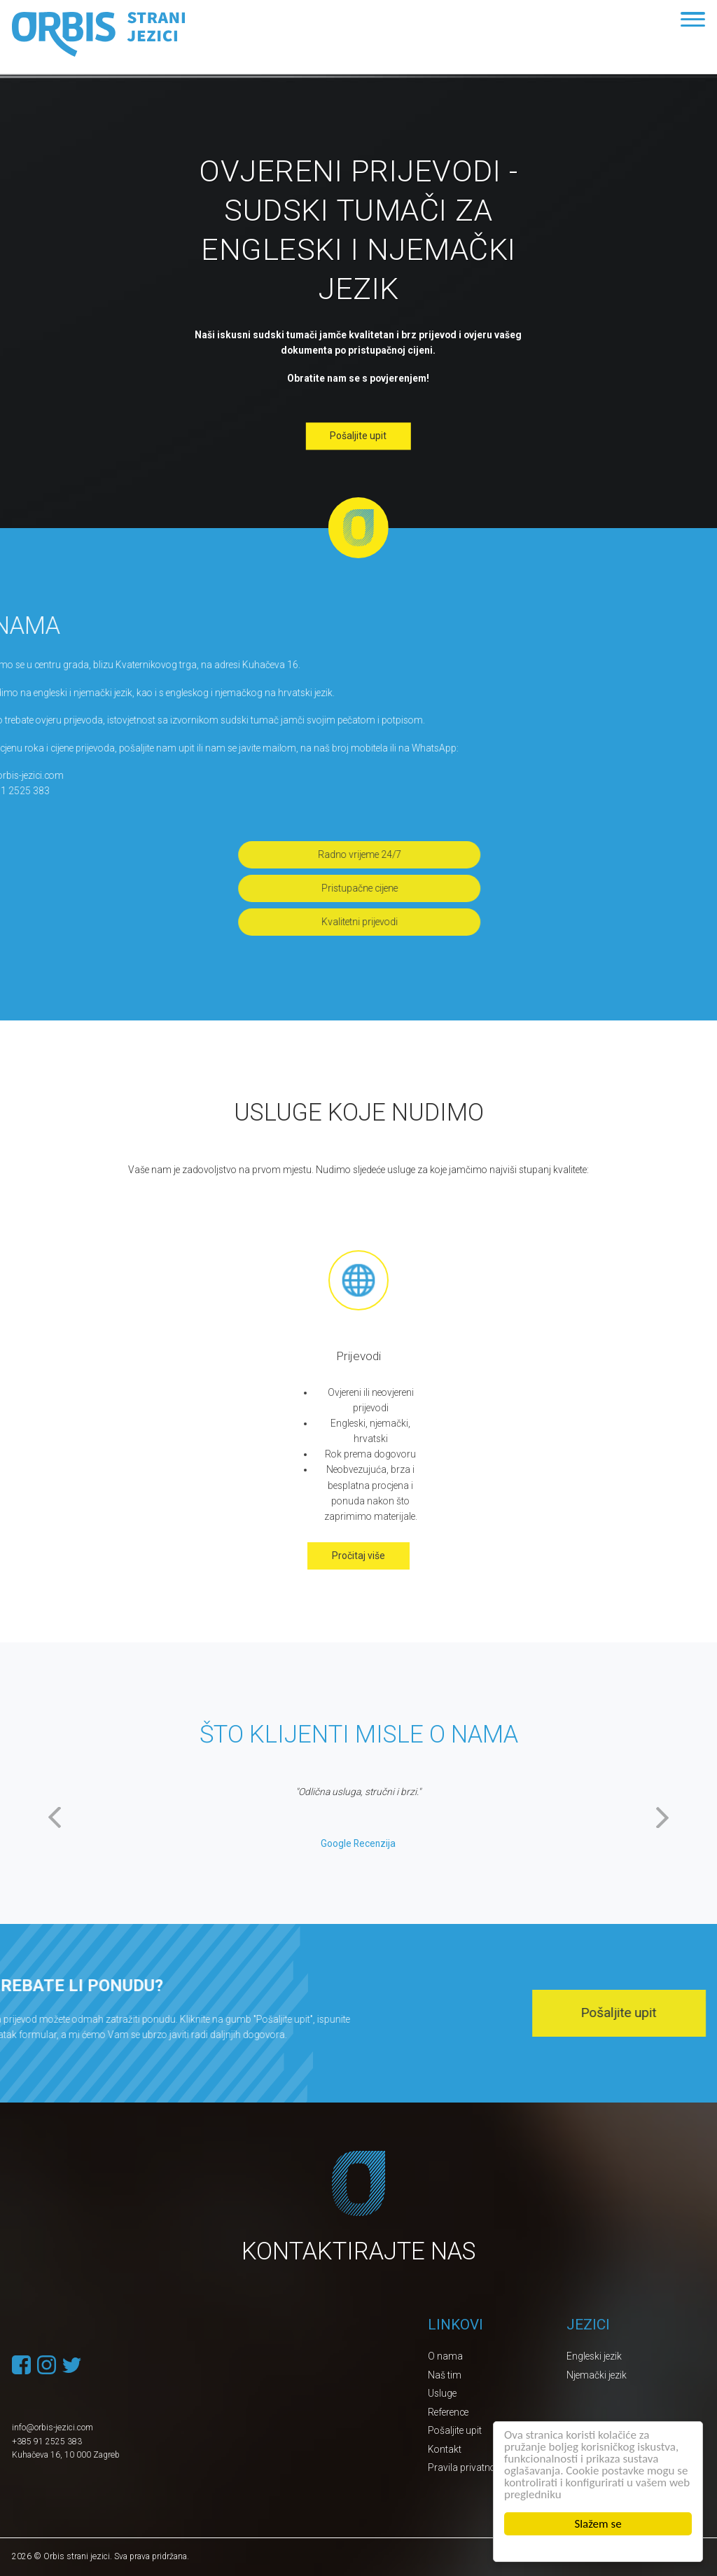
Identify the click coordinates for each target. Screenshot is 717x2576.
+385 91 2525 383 (47, 2441)
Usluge (442, 2393)
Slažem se (597, 2523)
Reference (448, 2412)
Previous (54, 1817)
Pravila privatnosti (467, 2467)
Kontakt (444, 2449)
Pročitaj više (358, 1555)
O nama (445, 2356)
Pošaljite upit (358, 436)
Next (663, 1817)
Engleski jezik (594, 2356)
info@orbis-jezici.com (52, 2427)
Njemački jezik (596, 2375)
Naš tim (444, 2375)
